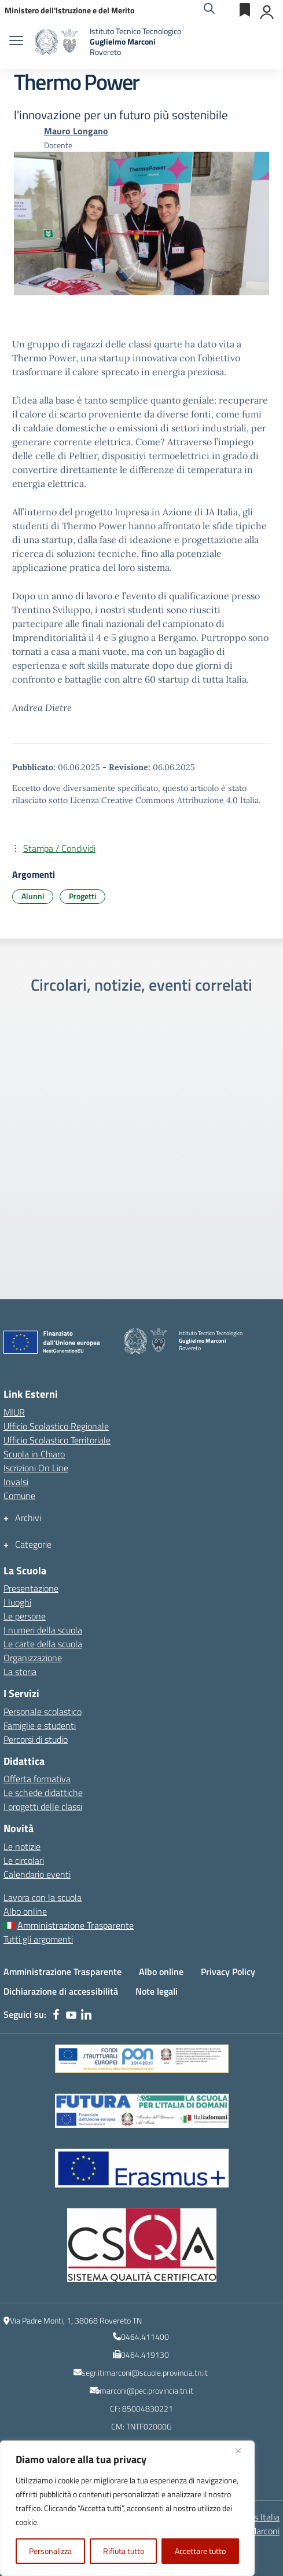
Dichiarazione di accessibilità (60, 1991)
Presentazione (30, 1588)
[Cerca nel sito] (209, 9)
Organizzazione (32, 1658)
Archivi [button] (28, 1517)
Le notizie (22, 1846)
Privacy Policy (228, 1971)
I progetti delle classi (42, 1806)
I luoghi (17, 1602)
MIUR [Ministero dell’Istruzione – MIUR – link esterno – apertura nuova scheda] (14, 1412)
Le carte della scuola (42, 1644)
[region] (127, 2508)
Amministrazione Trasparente (62, 1971)
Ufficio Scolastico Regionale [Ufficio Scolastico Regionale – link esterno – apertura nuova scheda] (56, 1426)
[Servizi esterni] (245, 9)
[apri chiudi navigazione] (16, 42)
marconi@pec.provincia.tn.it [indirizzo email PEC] (146, 2390)
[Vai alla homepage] (58, 42)
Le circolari (23, 1860)
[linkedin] (86, 2014)
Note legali (156, 1991)
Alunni (32, 896)
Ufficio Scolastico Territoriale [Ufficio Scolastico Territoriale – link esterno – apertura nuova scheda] (57, 1440)
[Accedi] (267, 10)
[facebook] (56, 2014)
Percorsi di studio (35, 1739)
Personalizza (50, 2551)
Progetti (82, 896)
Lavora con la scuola (42, 1897)
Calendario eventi (37, 1874)
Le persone (24, 1616)
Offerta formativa (37, 1779)
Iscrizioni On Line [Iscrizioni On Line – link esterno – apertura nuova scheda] (35, 1468)
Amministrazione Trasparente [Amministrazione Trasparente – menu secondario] (75, 1925)
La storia (19, 1672)
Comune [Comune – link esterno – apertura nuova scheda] (19, 1496)
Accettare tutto (200, 2551)
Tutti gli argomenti (38, 1939)
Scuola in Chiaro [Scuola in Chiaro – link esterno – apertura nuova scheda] (34, 1454)
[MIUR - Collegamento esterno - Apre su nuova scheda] (69, 10)
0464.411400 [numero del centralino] (145, 2337)
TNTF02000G (149, 2426)
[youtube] (71, 2014)
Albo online (25, 1911)
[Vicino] (242, 2450)
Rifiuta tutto (123, 2551)
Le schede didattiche (43, 1793)
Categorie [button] (33, 1544)
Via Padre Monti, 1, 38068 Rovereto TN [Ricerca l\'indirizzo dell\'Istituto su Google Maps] (76, 2320)
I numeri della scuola (42, 1630)
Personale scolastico (42, 1711)
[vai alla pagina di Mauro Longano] (76, 131)
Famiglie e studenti (39, 1725)
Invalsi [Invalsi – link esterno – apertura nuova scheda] (15, 1482)
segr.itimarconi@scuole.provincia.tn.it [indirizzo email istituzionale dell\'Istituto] (145, 2372)
